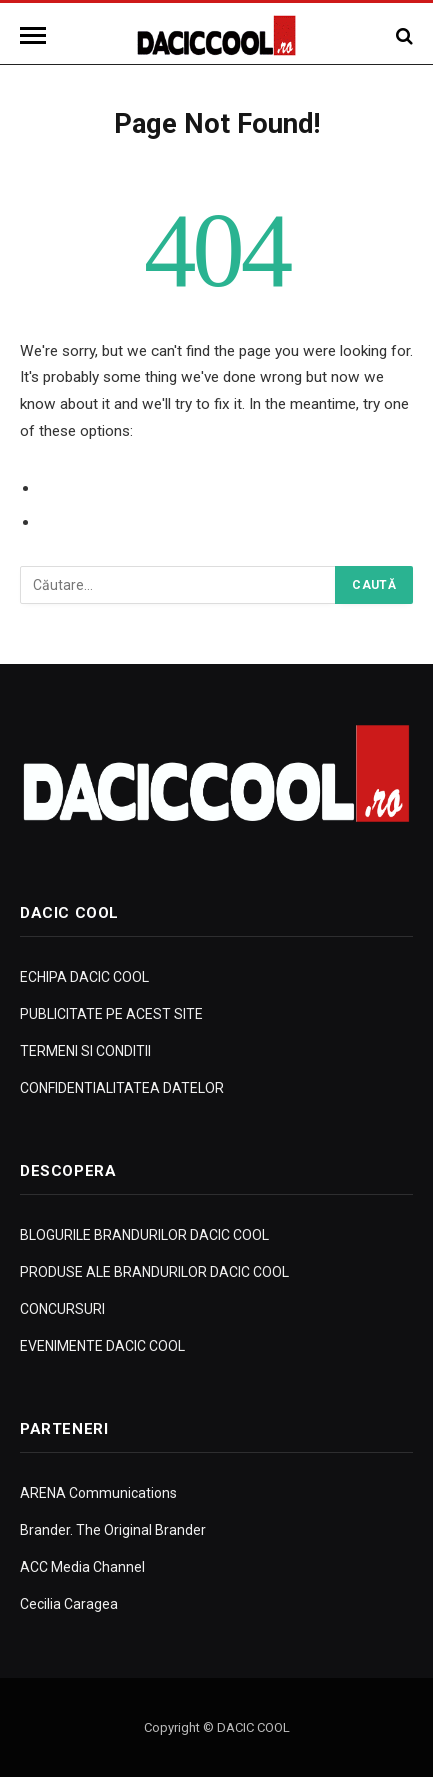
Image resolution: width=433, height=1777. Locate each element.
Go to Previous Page (112, 488)
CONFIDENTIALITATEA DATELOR (122, 1088)
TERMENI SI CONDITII (85, 1051)
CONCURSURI (62, 1309)
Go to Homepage (101, 522)
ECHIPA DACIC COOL (84, 977)
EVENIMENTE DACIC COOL (102, 1346)
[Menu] (36, 35)
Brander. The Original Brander (113, 1530)
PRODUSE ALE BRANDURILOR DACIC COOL (154, 1272)
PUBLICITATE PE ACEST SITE (111, 1014)
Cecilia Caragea (69, 1604)
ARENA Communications (98, 1493)
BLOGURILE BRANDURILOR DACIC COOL (144, 1235)
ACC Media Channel (82, 1567)
